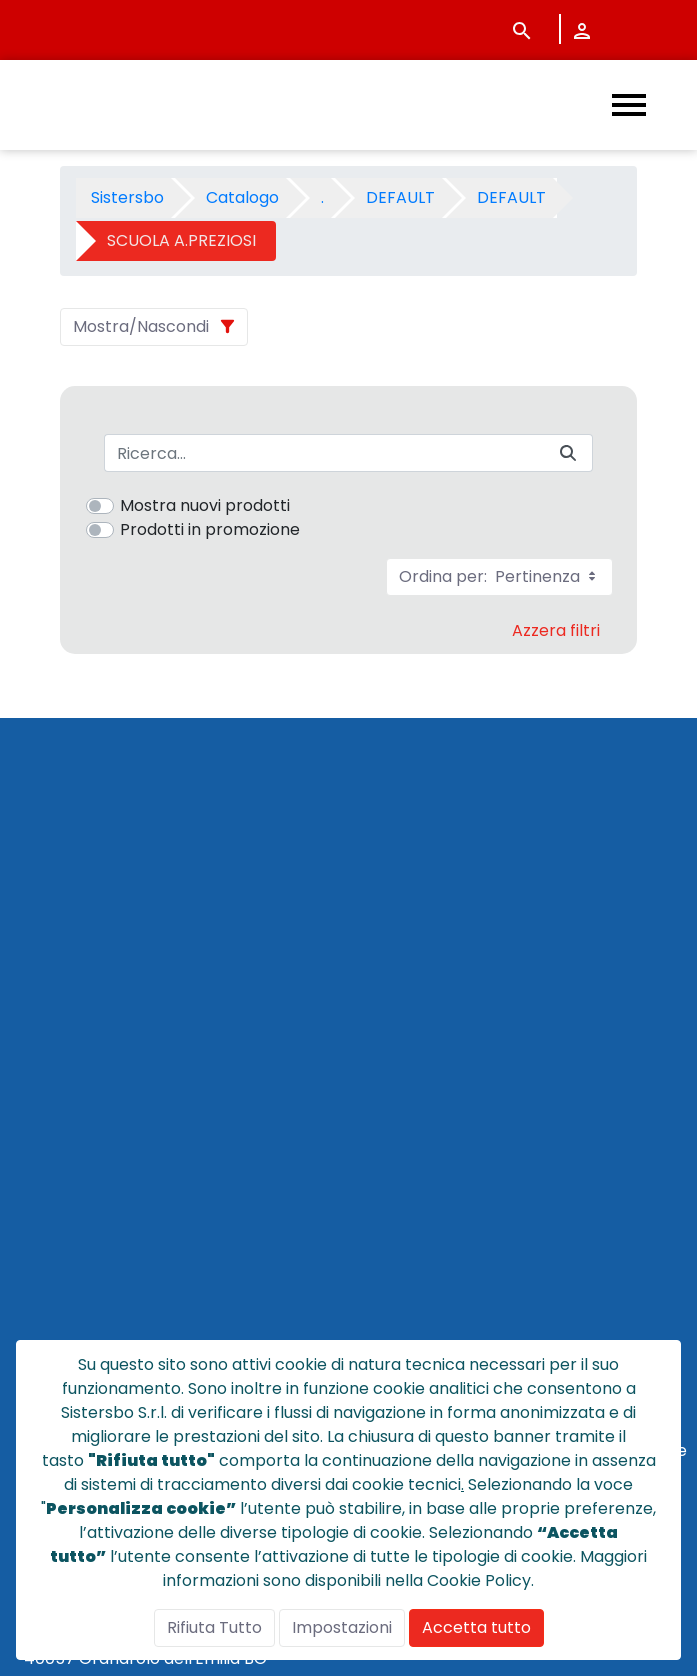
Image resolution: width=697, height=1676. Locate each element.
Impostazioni (342, 1627)
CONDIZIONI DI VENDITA (108, 1209)
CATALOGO (61, 1113)
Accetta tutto (476, 1627)
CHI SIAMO (57, 1137)
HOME (39, 1089)
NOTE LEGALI (65, 1281)
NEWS (38, 1161)
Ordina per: (499, 576)
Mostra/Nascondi (141, 326)
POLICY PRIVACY (79, 1257)
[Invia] (568, 453)
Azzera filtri (556, 630)
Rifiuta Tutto (214, 1627)
